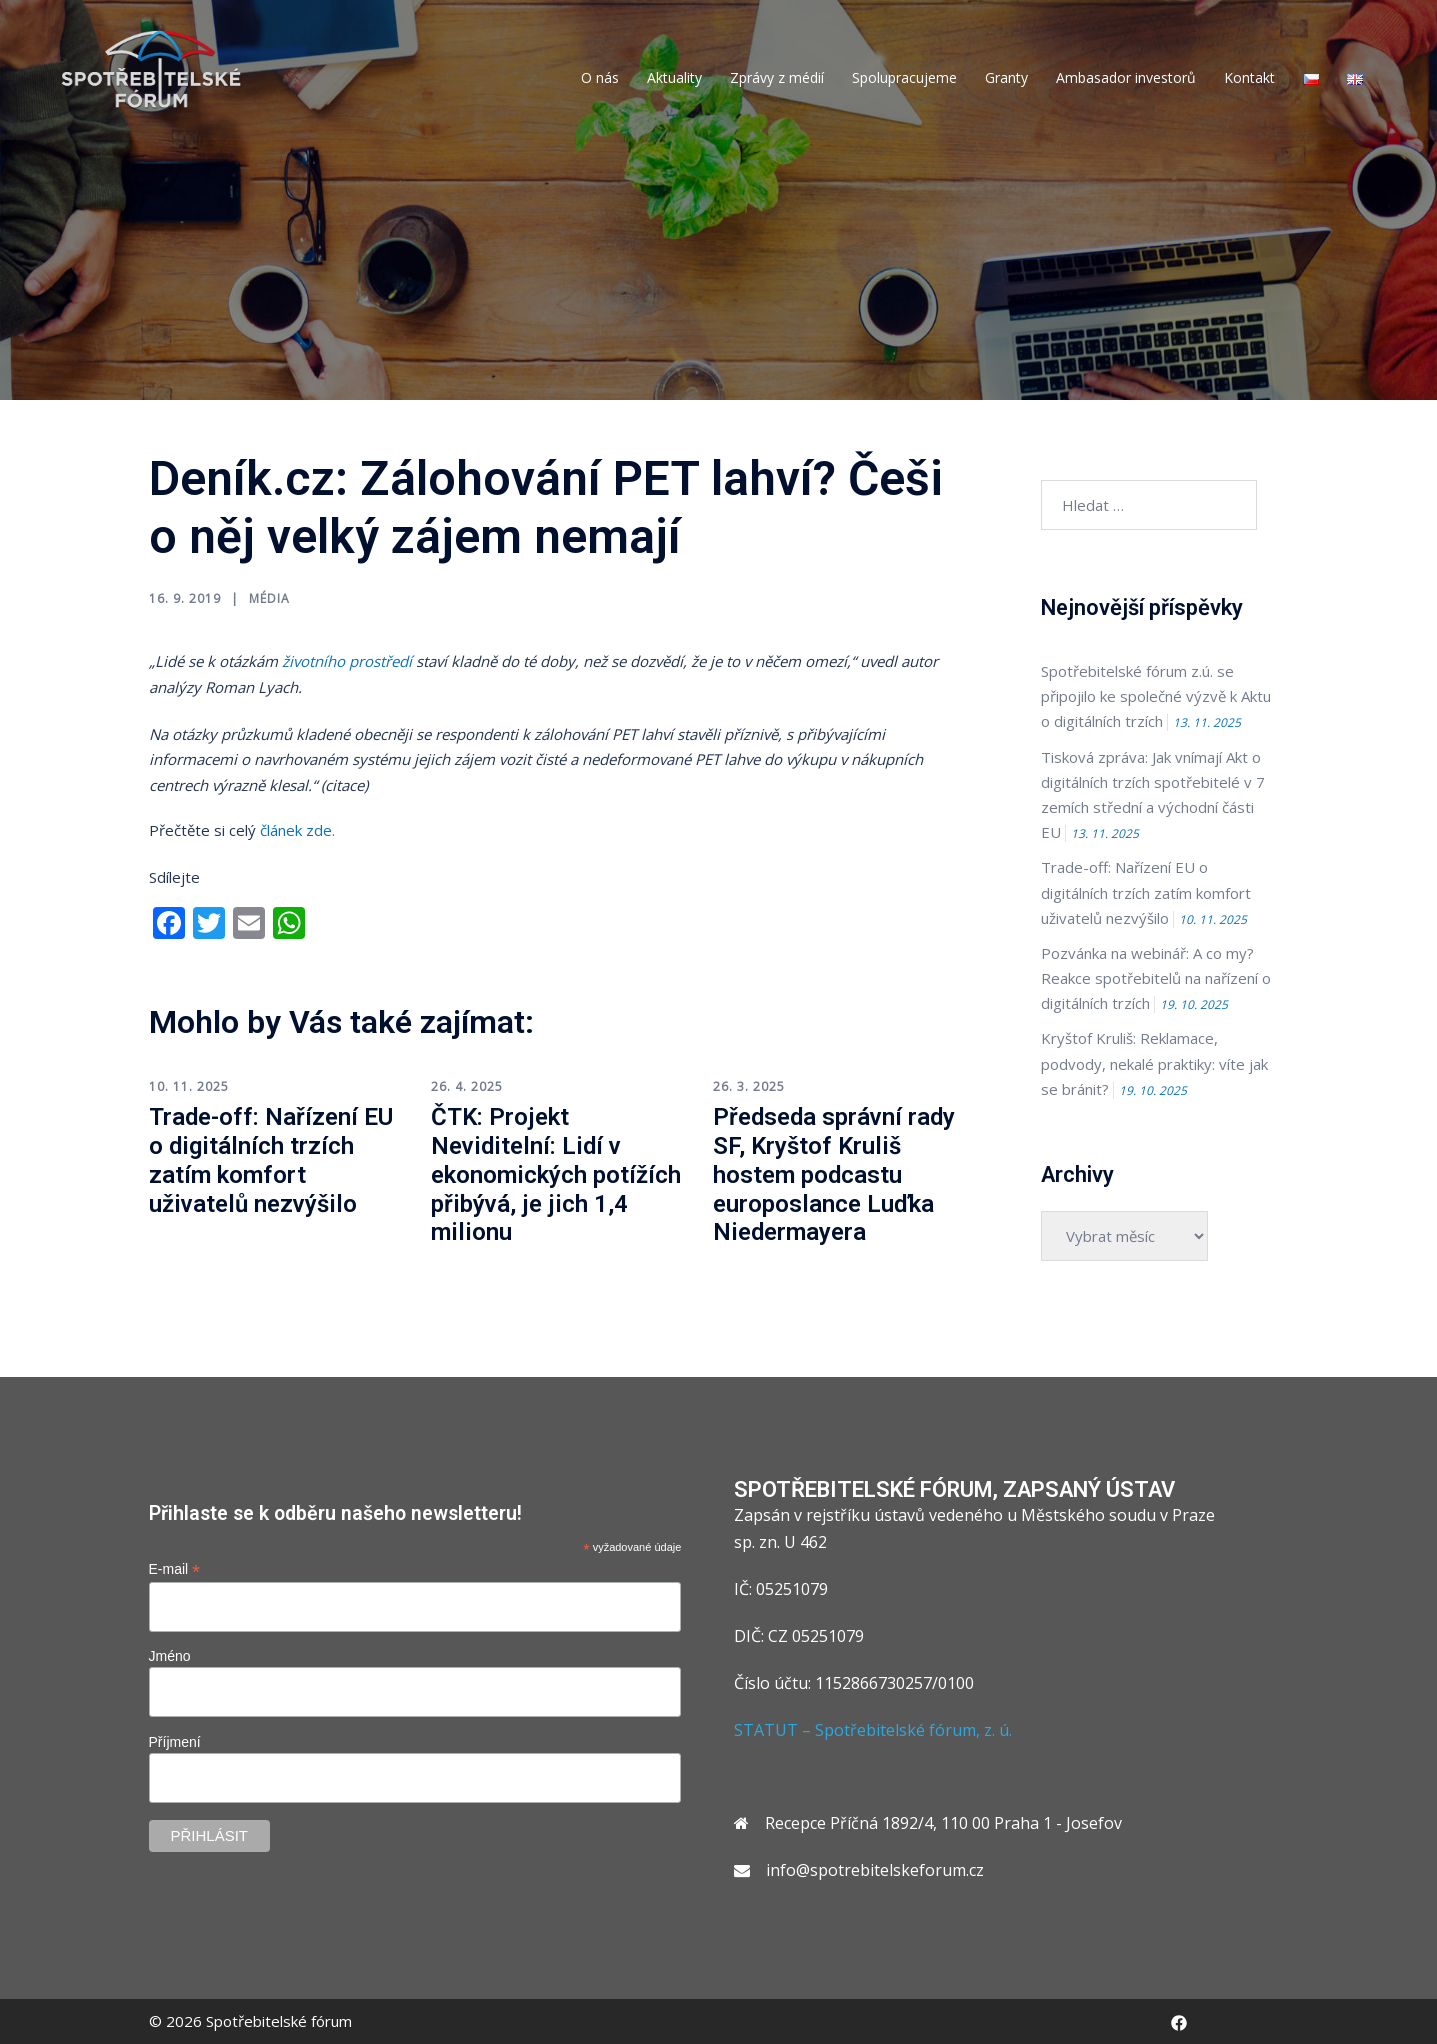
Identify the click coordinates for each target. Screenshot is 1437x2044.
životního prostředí (347, 661)
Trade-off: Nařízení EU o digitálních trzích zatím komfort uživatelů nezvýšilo (271, 1160)
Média (269, 598)
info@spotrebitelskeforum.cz (875, 1870)
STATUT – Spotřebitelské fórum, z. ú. (873, 1730)
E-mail (175, 1569)
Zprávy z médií (777, 77)
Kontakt (1249, 77)
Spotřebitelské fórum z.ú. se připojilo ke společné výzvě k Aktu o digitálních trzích (1156, 696)
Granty (1006, 77)
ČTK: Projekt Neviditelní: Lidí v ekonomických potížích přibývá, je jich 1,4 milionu (556, 1174)
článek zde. (297, 830)
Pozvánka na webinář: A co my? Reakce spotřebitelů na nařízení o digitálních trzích (1156, 978)
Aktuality (674, 77)
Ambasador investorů (1126, 77)
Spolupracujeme (904, 77)
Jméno (170, 1656)
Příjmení (175, 1742)
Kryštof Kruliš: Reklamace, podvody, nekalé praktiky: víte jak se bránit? (1154, 1063)
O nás (600, 77)
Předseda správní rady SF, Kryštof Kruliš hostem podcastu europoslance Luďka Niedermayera (834, 1174)
